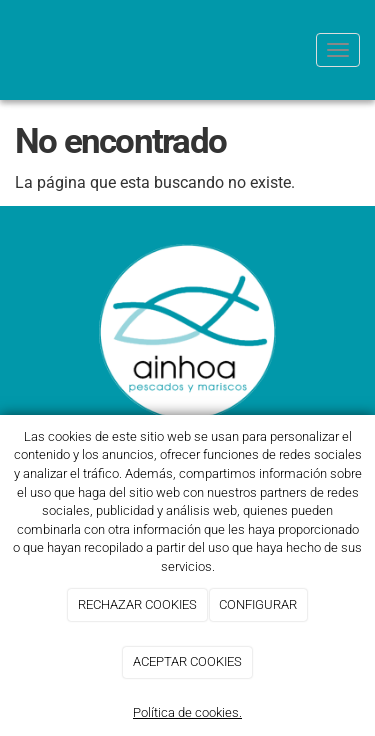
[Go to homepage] (10, 50)
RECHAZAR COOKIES (137, 604)
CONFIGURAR (258, 604)
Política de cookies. (187, 712)
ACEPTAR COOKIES (187, 661)
